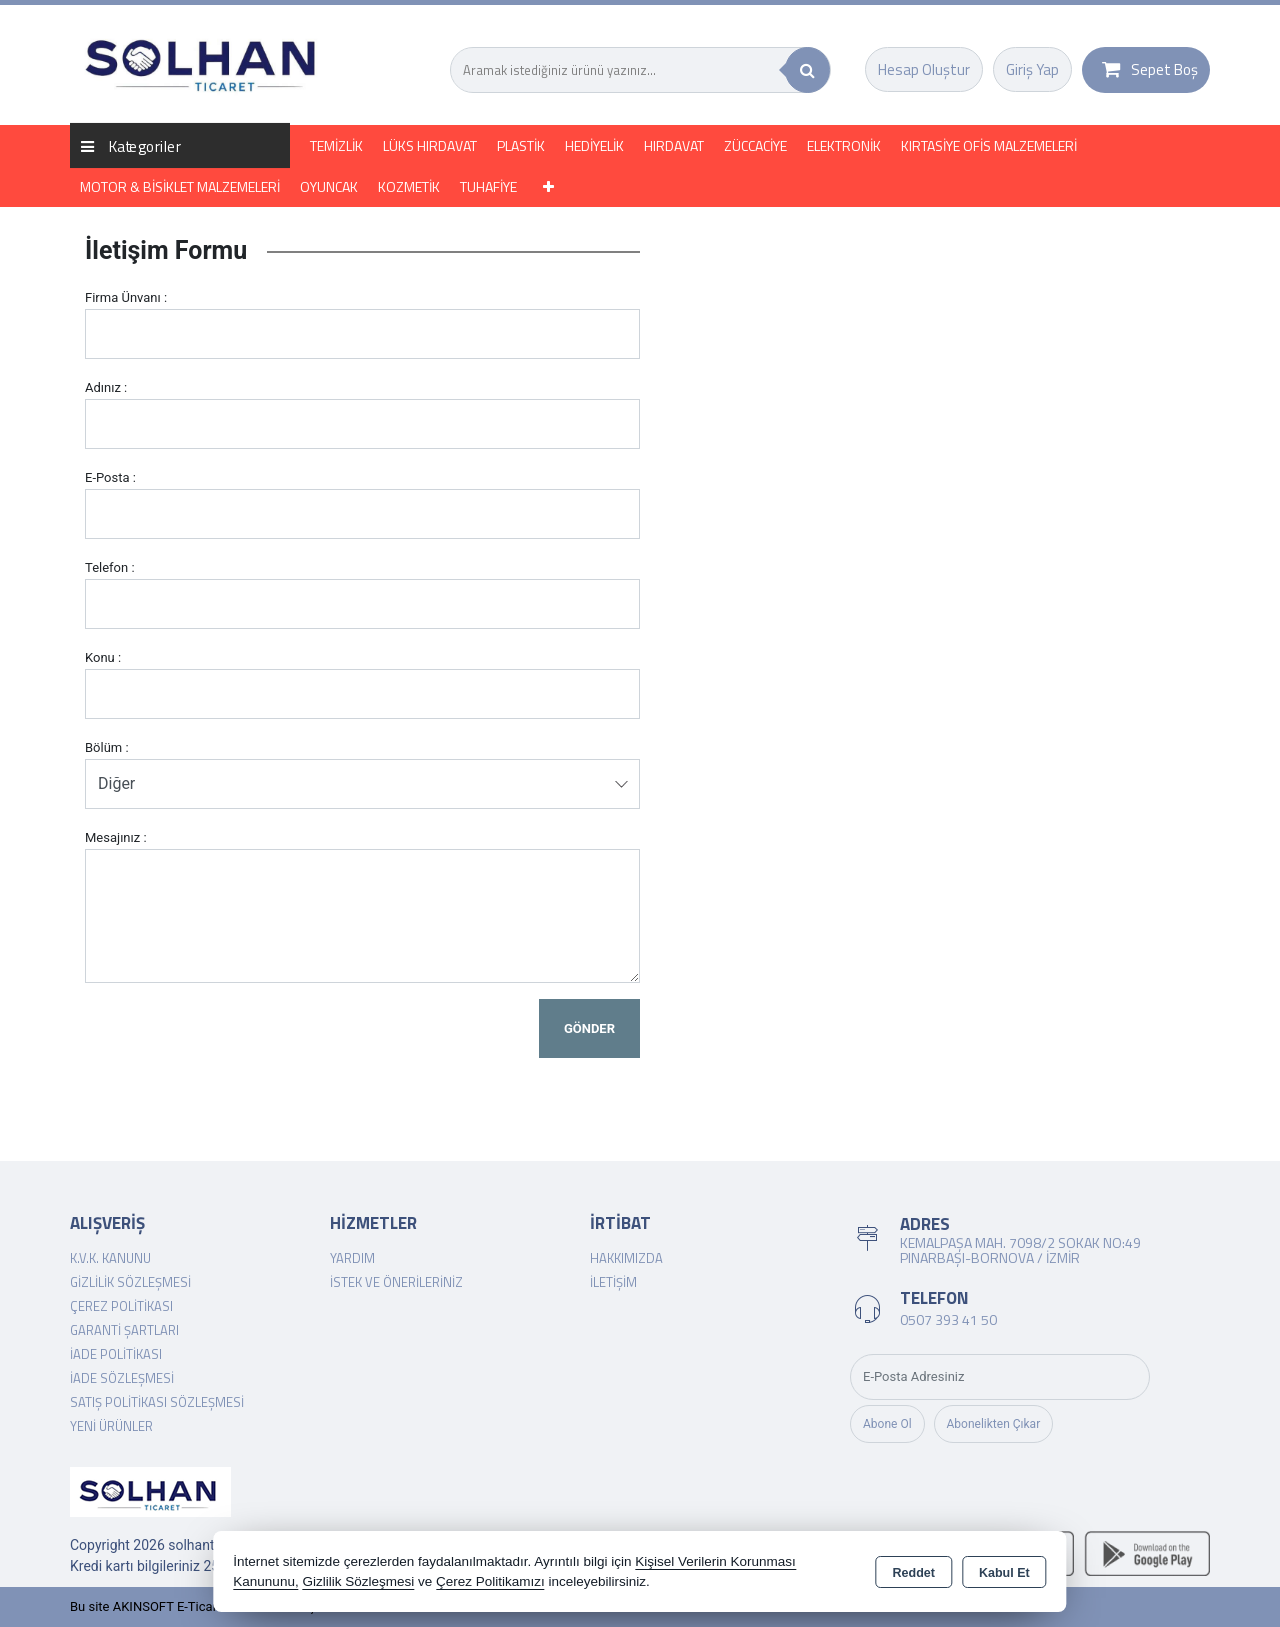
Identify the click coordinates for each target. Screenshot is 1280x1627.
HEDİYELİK (594, 145)
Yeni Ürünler (111, 1426)
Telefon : (110, 567)
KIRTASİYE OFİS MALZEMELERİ (989, 145)
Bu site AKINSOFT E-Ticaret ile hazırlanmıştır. (199, 1606)
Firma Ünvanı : (126, 297)
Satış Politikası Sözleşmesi (157, 1402)
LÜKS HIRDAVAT (430, 145)
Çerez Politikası (121, 1306)
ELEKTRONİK (844, 145)
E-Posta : (110, 477)
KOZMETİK (409, 186)
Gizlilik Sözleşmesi (130, 1282)
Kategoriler (131, 145)
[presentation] (237, 1038)
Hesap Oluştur (924, 69)
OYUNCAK (329, 186)
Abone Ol (887, 1424)
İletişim (613, 1282)
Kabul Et (1004, 1573)
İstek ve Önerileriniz (396, 1282)
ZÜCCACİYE (755, 145)
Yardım (352, 1258)
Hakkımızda (626, 1258)
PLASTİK (521, 145)
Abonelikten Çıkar (994, 1424)
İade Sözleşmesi (122, 1378)
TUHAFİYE (488, 186)
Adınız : (106, 387)
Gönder (589, 1028)
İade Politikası (116, 1354)
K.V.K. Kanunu (110, 1258)
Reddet (914, 1573)
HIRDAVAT (674, 145)
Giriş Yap (1032, 69)
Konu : (103, 657)
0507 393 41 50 (948, 1319)
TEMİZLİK (336, 145)
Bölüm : (107, 747)
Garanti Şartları (124, 1330)
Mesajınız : (116, 837)
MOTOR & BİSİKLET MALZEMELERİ (180, 186)
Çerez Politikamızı (490, 1581)
